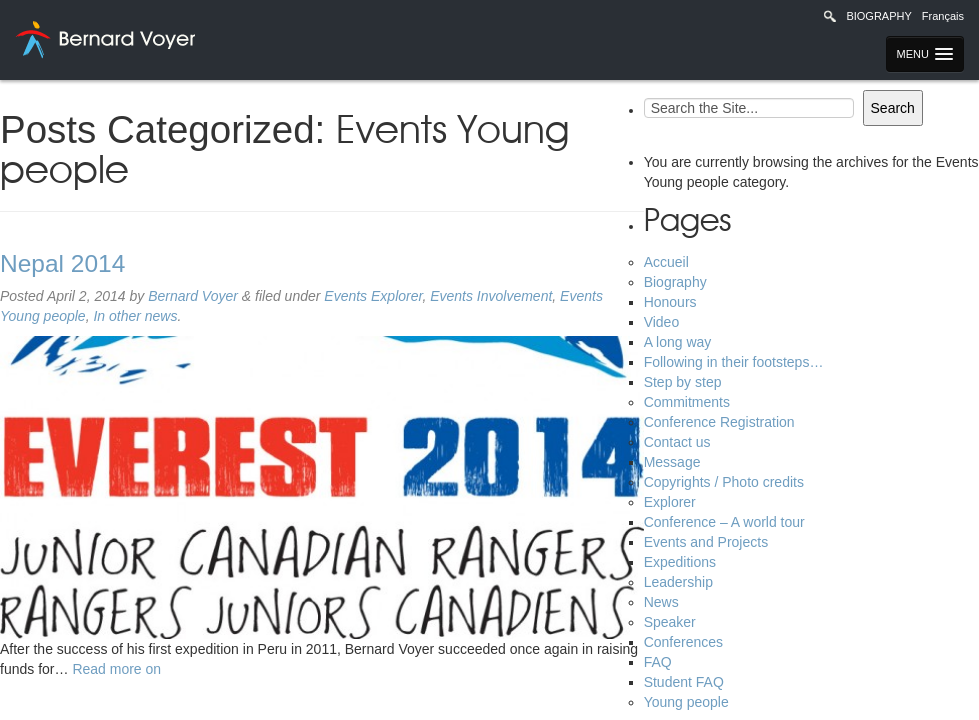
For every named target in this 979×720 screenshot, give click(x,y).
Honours (670, 302)
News (661, 602)
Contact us (677, 442)
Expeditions (680, 562)
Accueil (666, 262)
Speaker (670, 622)
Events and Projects (706, 542)
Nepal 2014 (62, 263)
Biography (878, 16)
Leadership (678, 582)
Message (672, 462)
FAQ (658, 662)
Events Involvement (491, 296)
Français (943, 16)
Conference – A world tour (724, 522)
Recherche (830, 16)
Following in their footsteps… (734, 362)
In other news (135, 316)
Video (662, 322)
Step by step (683, 382)
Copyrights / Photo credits (724, 482)
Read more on (116, 669)
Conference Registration (719, 422)
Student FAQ (684, 682)
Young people (686, 702)
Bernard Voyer (193, 296)
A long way (678, 342)
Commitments (687, 402)
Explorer (670, 502)
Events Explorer (373, 296)
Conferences (683, 642)
